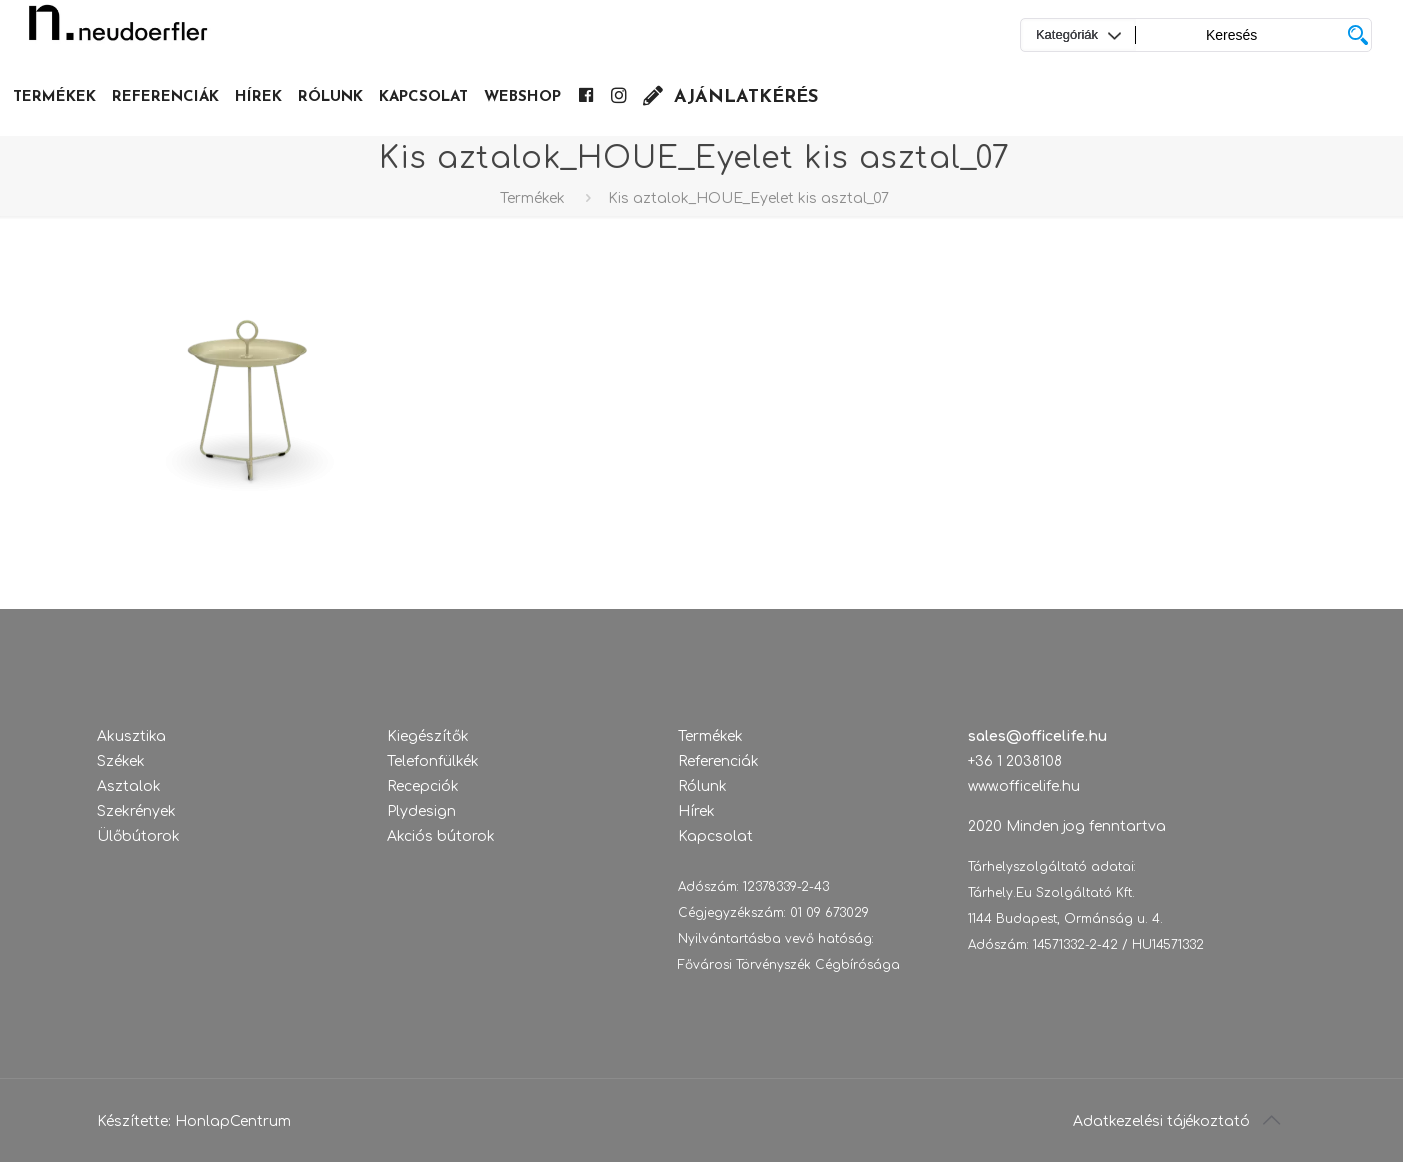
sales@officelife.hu (1037, 736)
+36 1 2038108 (1015, 761)
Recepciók (423, 786)
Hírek (696, 811)
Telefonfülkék (433, 761)
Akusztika (131, 736)
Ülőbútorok (138, 836)
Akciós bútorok (441, 836)
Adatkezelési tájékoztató (1161, 1121)
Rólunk (702, 786)
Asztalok (129, 786)
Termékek (532, 198)
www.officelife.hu (1024, 786)
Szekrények (136, 811)
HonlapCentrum (233, 1121)
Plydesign (421, 811)
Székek (121, 761)
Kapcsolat (715, 836)
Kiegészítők (428, 736)
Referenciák (718, 761)
